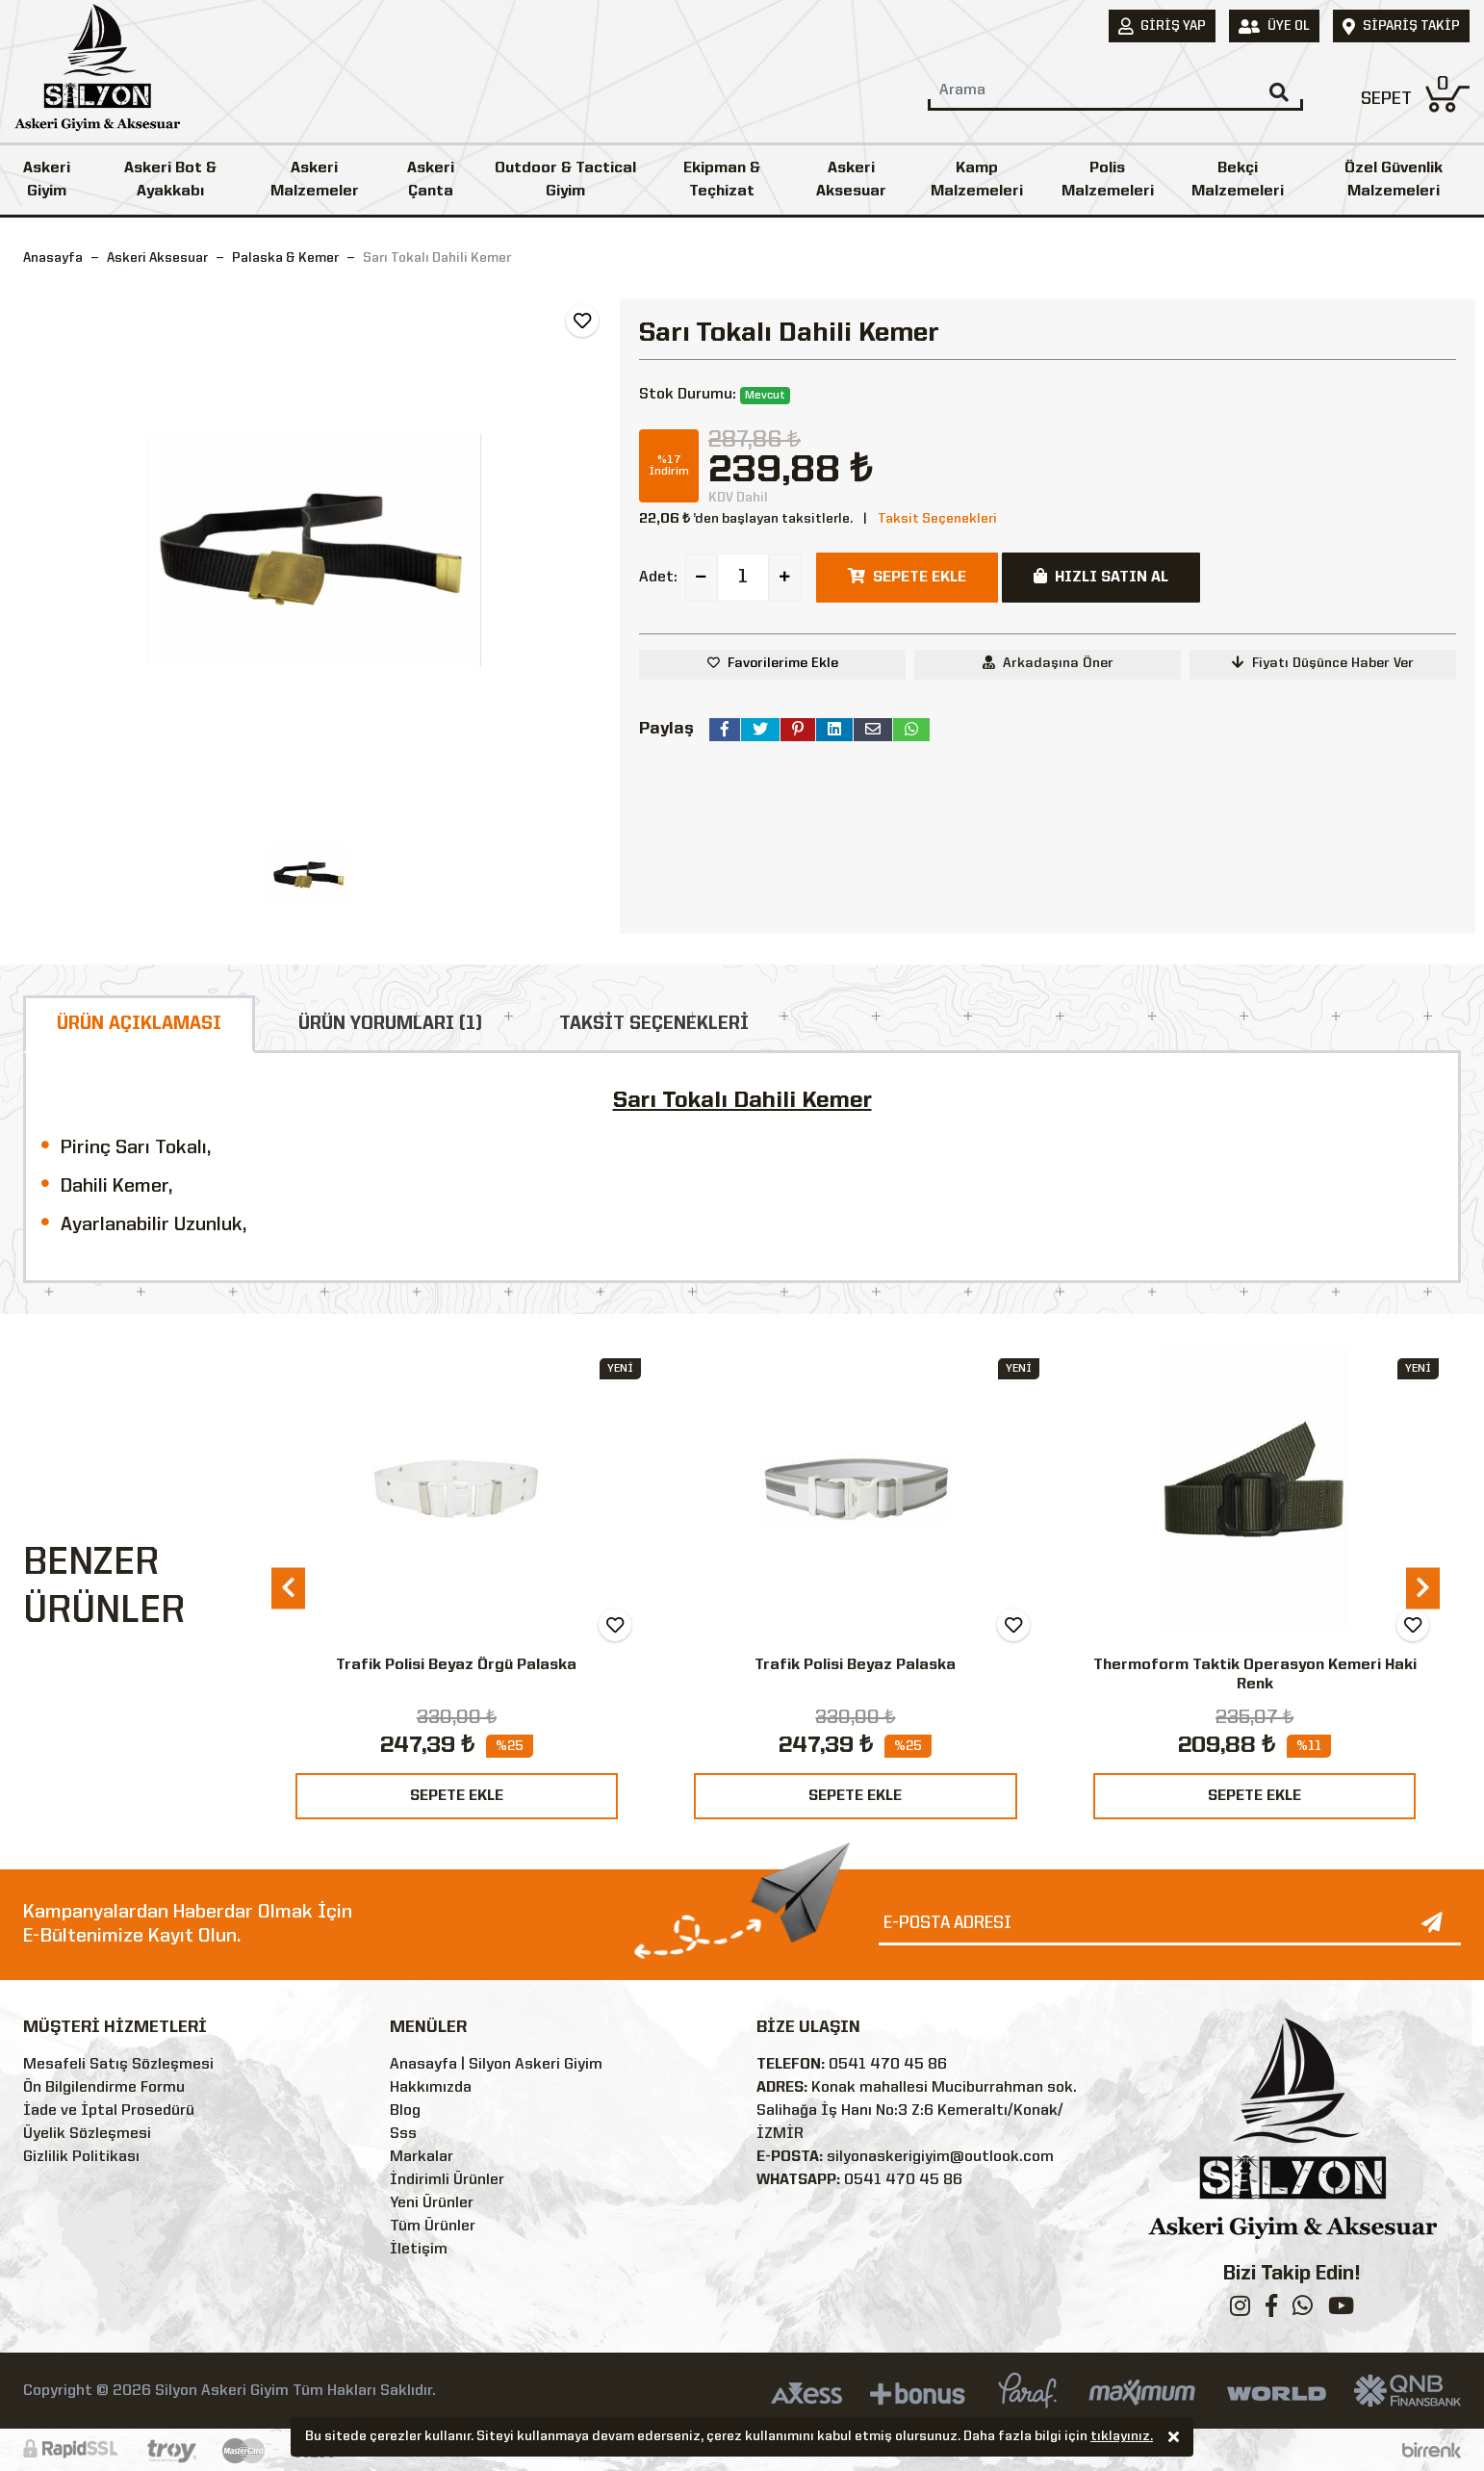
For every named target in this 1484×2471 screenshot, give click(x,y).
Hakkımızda (431, 2088)
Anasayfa (53, 258)
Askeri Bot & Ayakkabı (170, 180)
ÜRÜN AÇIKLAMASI (139, 1024)
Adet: (658, 577)
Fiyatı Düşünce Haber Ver (1323, 663)
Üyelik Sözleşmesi (87, 2134)
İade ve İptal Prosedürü (108, 2111)
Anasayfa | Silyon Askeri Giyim (496, 2064)
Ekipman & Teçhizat (721, 180)
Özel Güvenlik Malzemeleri (1393, 180)
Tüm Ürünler (432, 2226)
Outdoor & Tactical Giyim (565, 180)
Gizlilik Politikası (81, 2157)
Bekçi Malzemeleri (1237, 180)
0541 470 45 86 (888, 2064)
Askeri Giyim (46, 180)
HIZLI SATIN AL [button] (1101, 576)
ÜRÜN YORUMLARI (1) (390, 1024)
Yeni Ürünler (431, 2203)
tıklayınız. (1121, 2438)
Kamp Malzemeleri (977, 180)
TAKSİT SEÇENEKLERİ (654, 1024)
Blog (405, 2111)
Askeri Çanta (430, 180)
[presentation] (288, 1588)
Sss (403, 2134)
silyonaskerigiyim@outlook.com (940, 2157)
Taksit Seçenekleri (937, 519)
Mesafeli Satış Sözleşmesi (118, 2064)
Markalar (421, 2157)
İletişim (419, 2249)
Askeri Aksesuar (851, 180)
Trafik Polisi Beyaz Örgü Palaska (456, 1665)
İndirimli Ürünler (447, 2180)
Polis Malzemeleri (1108, 180)
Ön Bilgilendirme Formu (104, 2088)
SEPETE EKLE (456, 1796)
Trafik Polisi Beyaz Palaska (855, 1665)
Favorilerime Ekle (783, 663)
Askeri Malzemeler (314, 180)
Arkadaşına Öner (1048, 663)
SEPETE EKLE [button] (907, 576)
